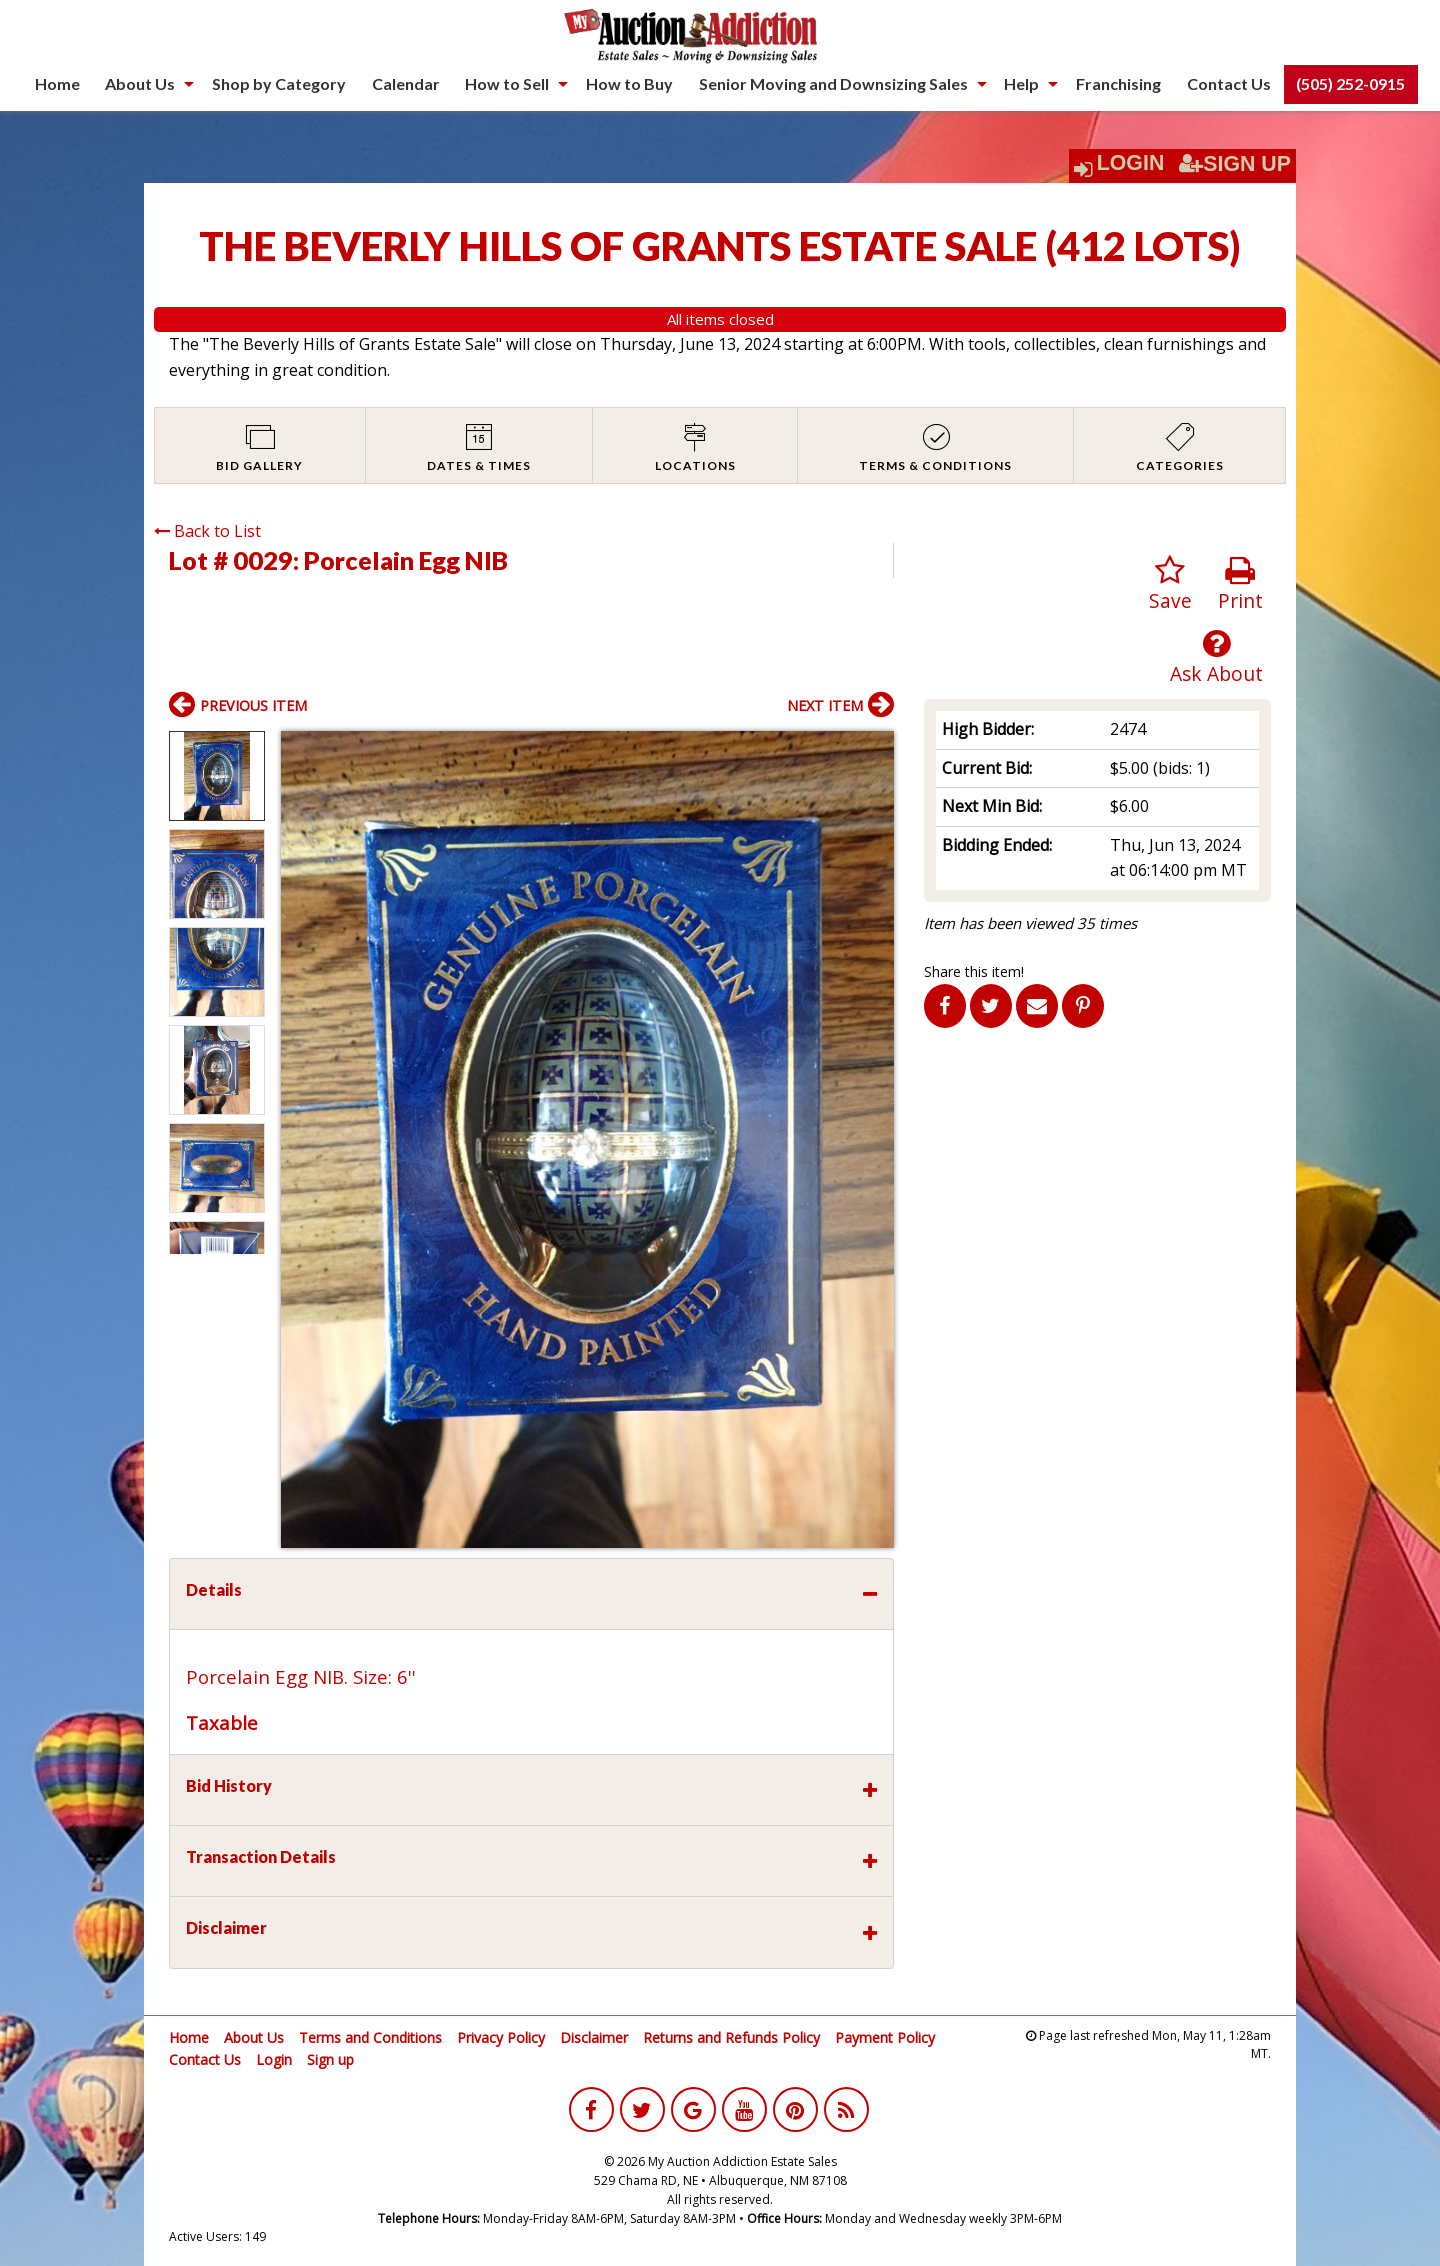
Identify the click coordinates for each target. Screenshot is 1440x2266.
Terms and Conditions (370, 2037)
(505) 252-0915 (1350, 83)
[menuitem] (57, 84)
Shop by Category (279, 83)
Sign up (330, 2059)
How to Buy (629, 83)
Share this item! (974, 971)
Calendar (406, 83)
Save (1170, 584)
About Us (140, 83)
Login (1131, 163)
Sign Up (1235, 164)
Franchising (1118, 83)
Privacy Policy (501, 2037)
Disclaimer (594, 2037)
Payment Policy (885, 2037)
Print (1240, 584)
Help (1021, 83)
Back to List (207, 531)
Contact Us (1229, 83)
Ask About (1216, 657)
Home (57, 83)
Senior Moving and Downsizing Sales (833, 83)
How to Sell (507, 83)
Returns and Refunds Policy (731, 2037)
